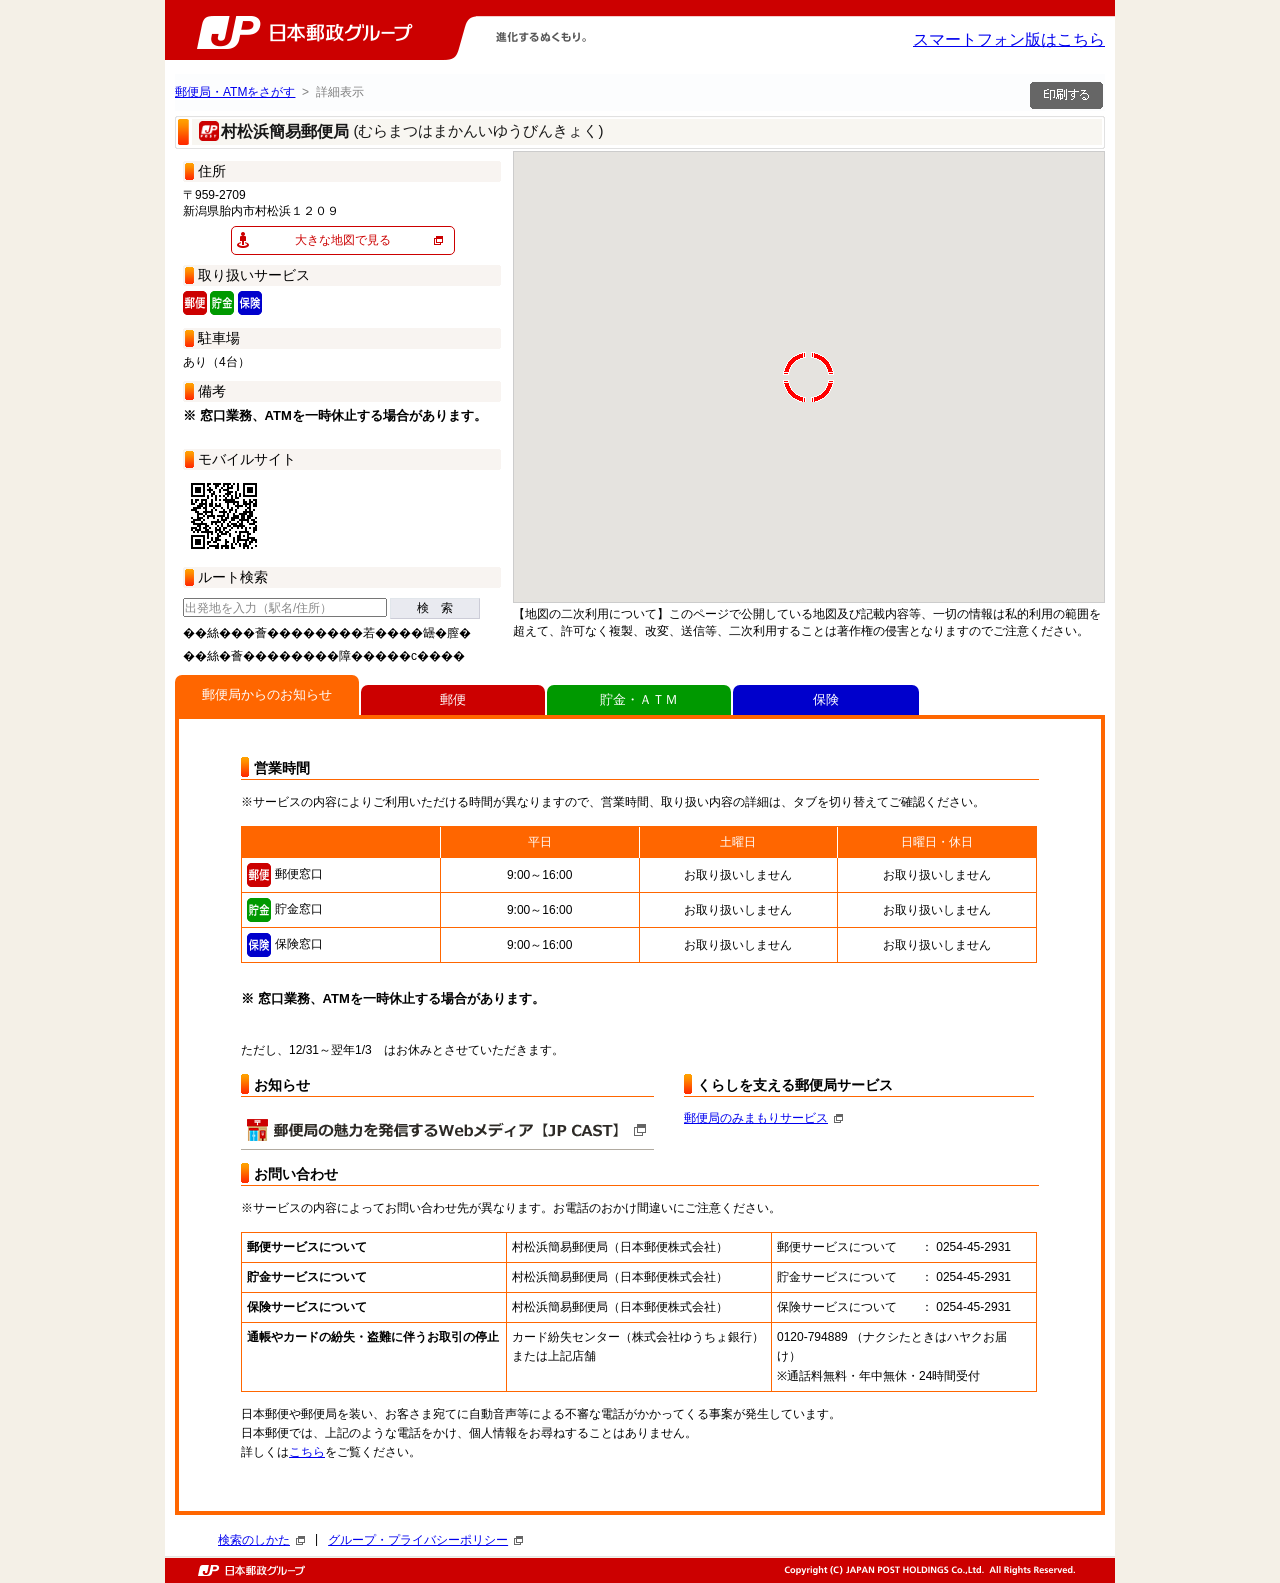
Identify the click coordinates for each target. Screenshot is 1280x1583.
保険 (826, 699)
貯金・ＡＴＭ (639, 699)
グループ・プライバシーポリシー (425, 1540)
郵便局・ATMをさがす (235, 92)
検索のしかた (261, 1540)
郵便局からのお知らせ (267, 694)
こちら (307, 1452)
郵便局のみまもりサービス (763, 1118)
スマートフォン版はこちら (1009, 39)
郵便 (453, 699)
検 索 (435, 608)
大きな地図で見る (343, 240)
